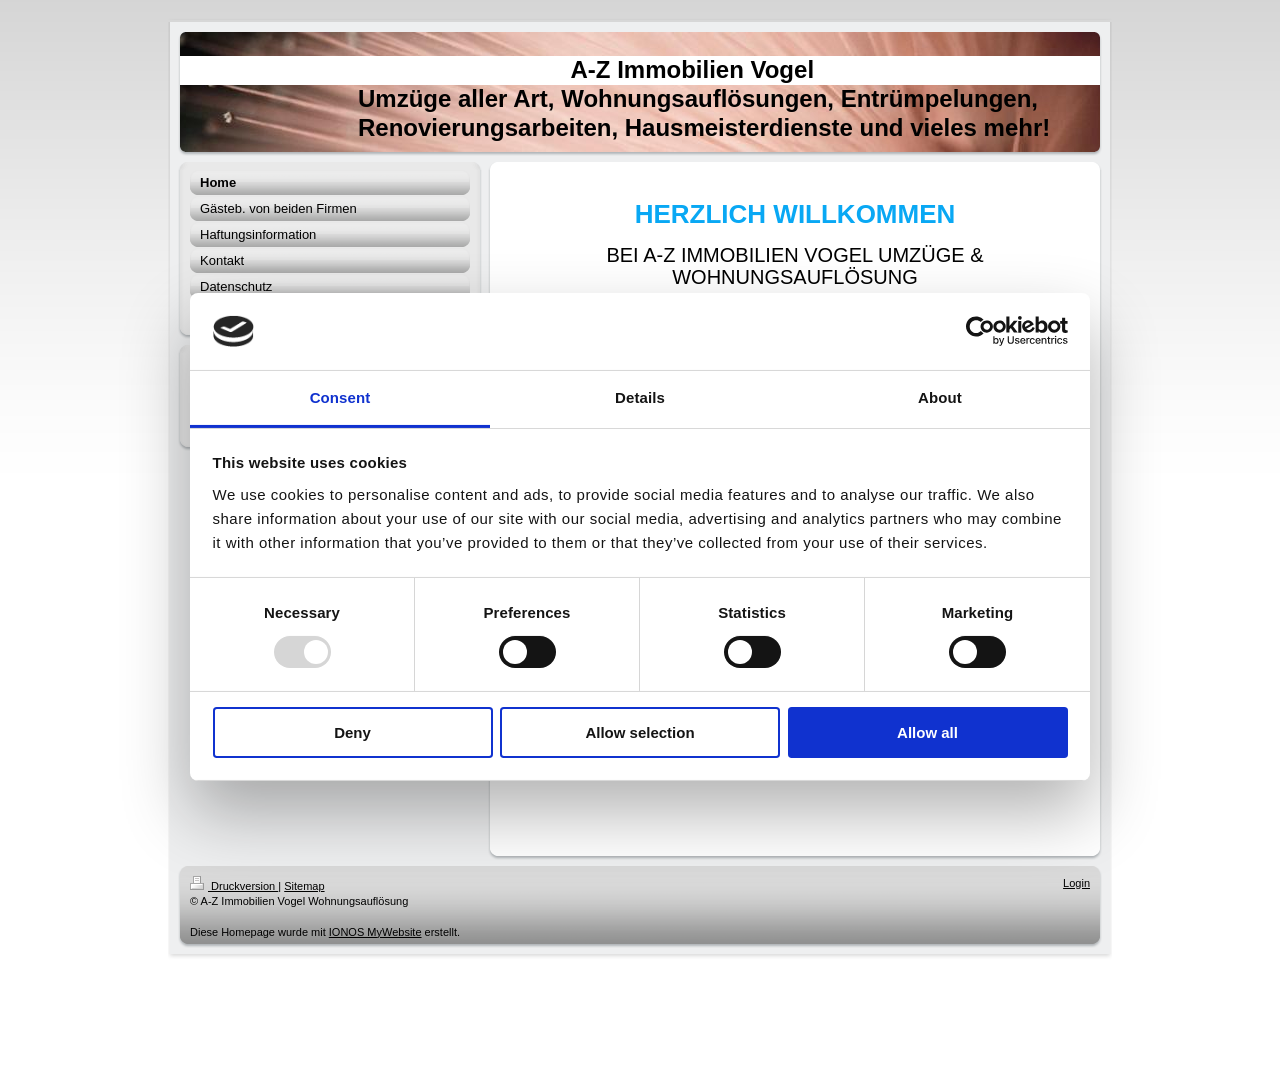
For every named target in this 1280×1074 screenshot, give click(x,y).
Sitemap (304, 886)
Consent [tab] (340, 397)
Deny (352, 732)
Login (1076, 883)
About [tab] (940, 397)
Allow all (927, 732)
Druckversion (234, 886)
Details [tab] (640, 397)
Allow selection (639, 732)
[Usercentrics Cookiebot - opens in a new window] (980, 331)
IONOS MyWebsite (375, 932)
